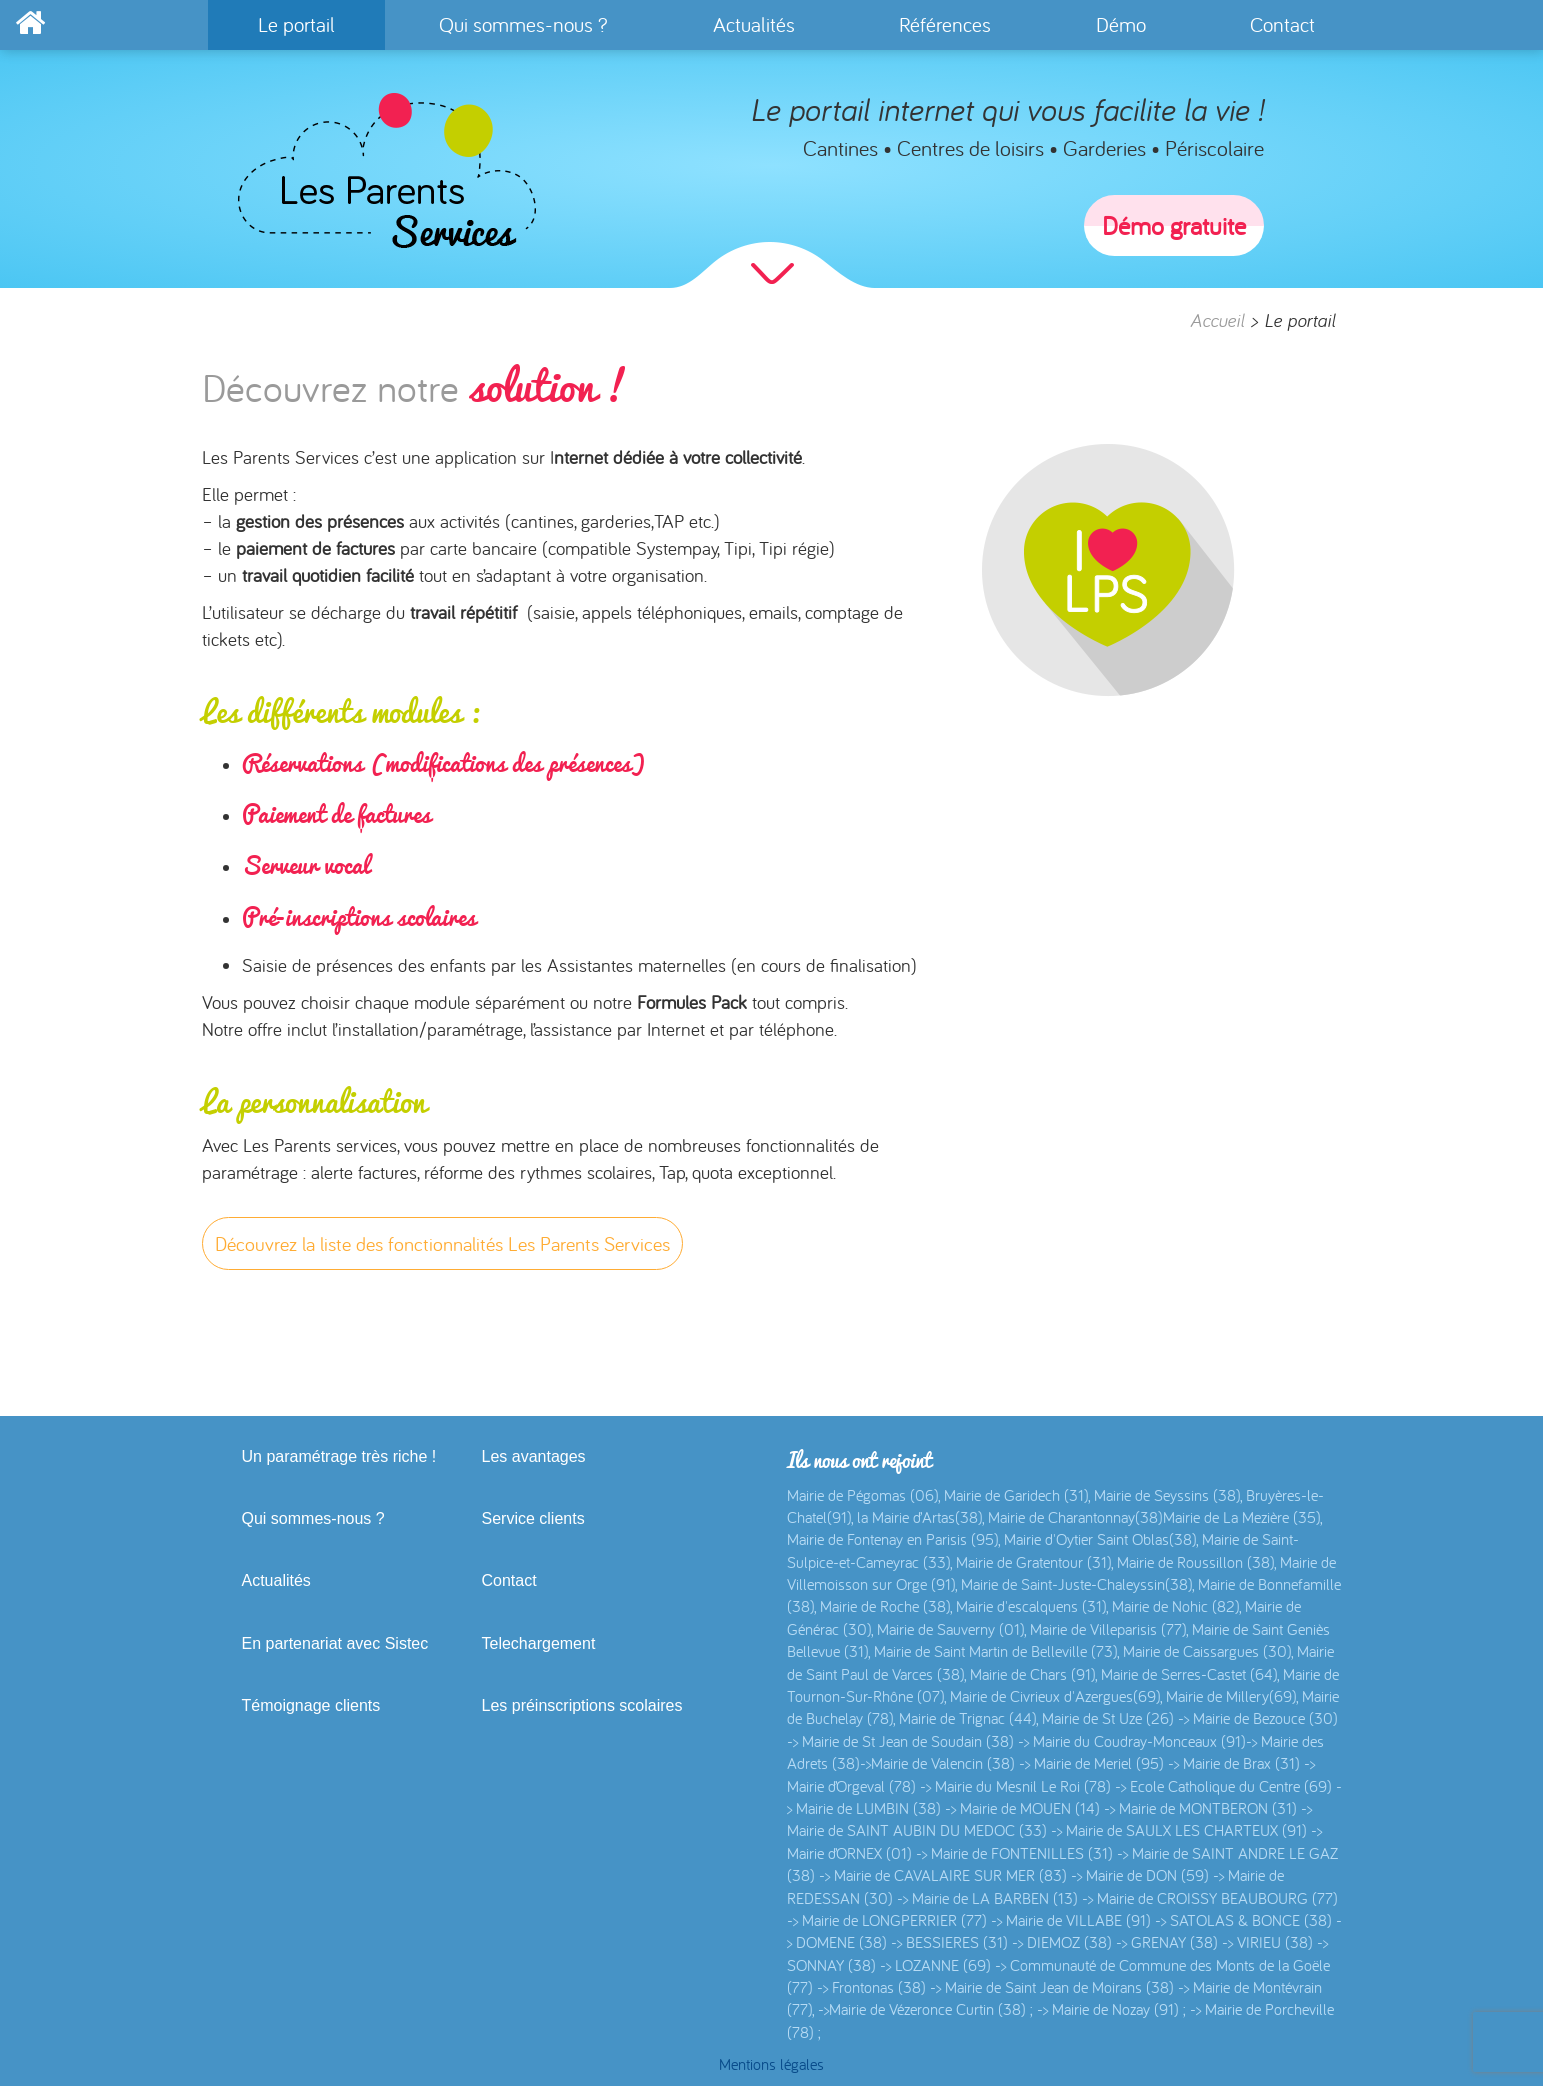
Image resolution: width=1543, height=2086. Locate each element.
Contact (1282, 24)
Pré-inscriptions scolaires (359, 917)
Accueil (1217, 320)
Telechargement (539, 1643)
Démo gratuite (1174, 225)
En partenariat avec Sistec (335, 1643)
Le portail (296, 24)
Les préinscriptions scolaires (582, 1705)
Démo (1121, 24)
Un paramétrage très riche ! (339, 1456)
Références (945, 24)
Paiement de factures (336, 814)
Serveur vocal (305, 865)
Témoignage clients (311, 1705)
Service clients (533, 1518)
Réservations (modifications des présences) (444, 763)
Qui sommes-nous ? (523, 24)
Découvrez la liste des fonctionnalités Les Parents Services (442, 1243)
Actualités (754, 24)
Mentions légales (771, 2064)
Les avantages (534, 1456)
